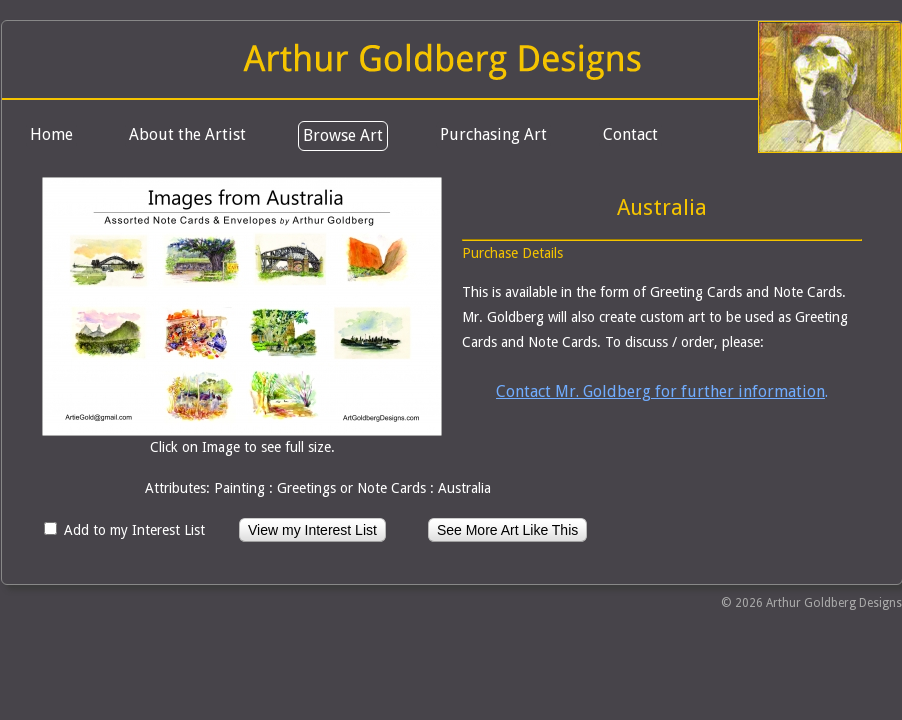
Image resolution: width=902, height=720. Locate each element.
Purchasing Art (493, 134)
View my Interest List (312, 530)
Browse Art (343, 135)
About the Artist (187, 134)
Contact (630, 134)
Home (51, 134)
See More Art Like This (507, 530)
